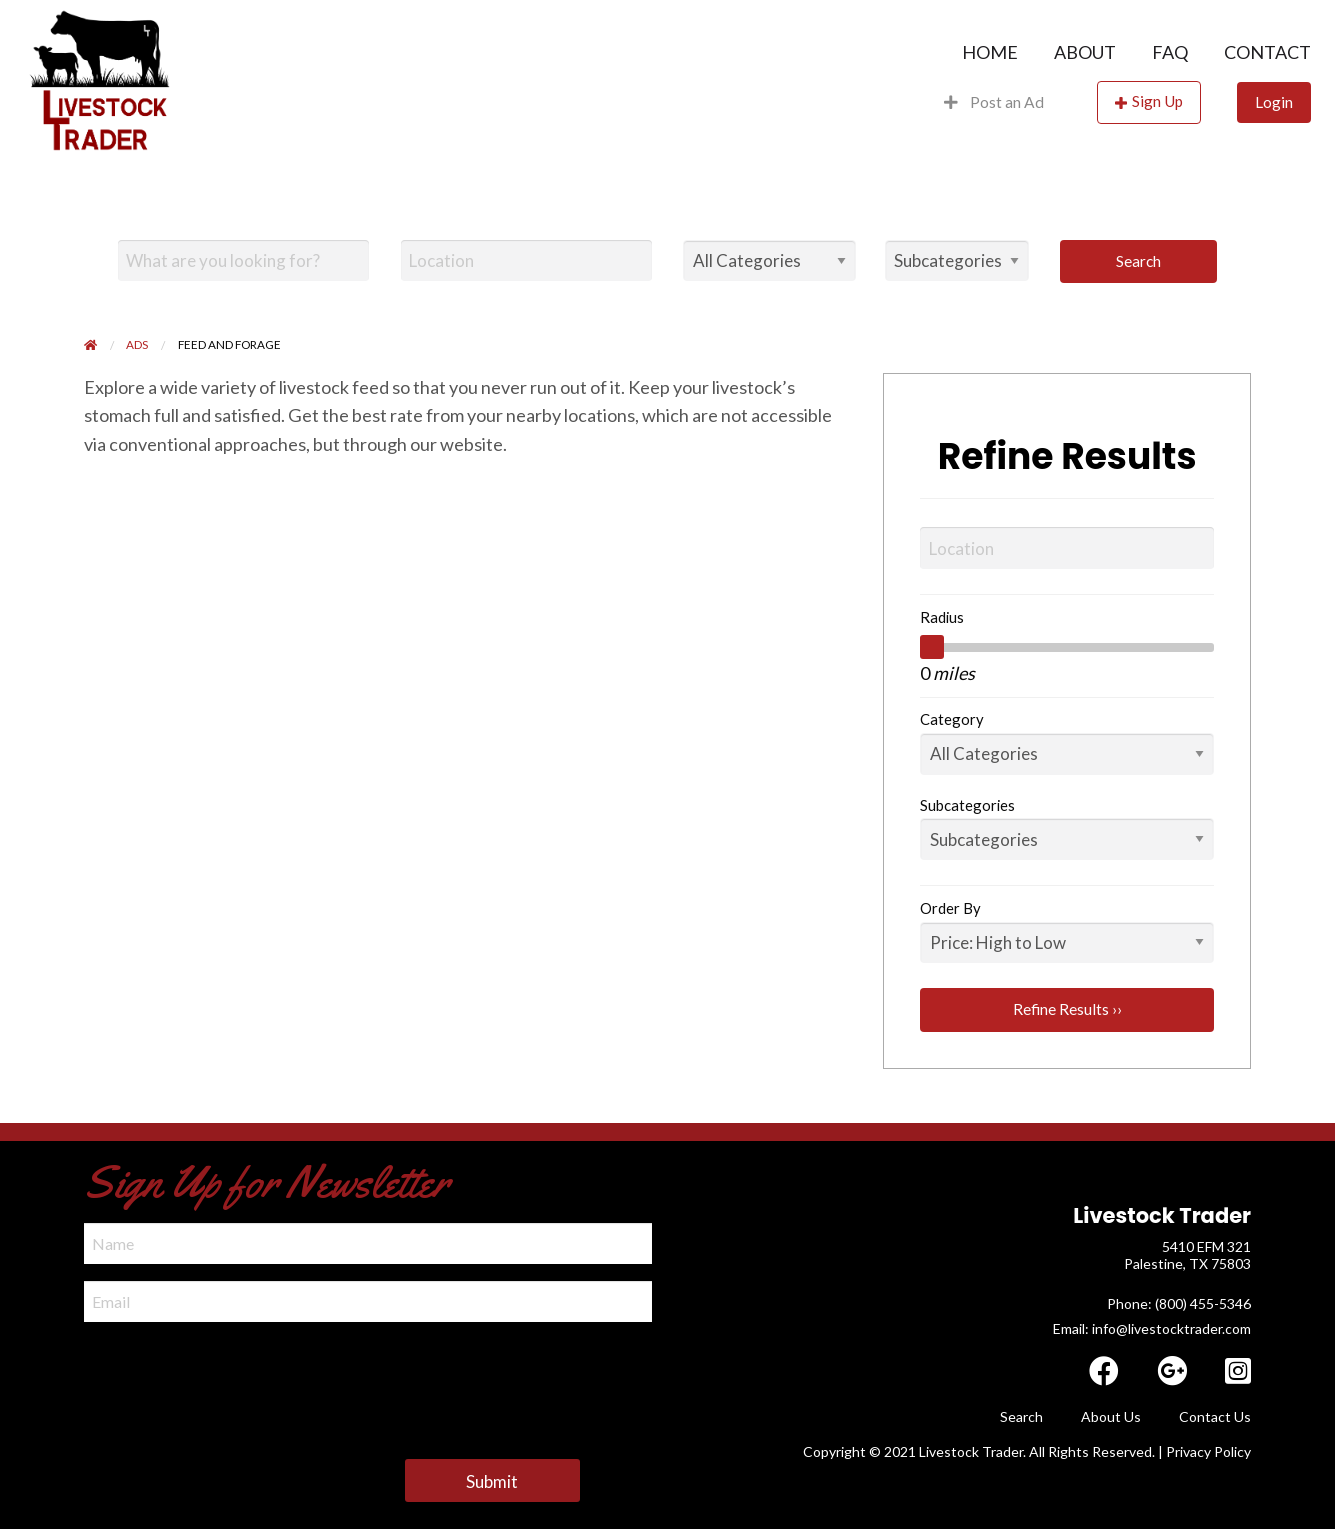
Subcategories (967, 805)
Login (1274, 102)
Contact (1267, 52)
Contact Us (1215, 1416)
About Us (1111, 1416)
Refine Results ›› (1067, 1009)
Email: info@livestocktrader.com (1152, 1328)
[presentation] (236, 1378)
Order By (950, 908)
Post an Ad (994, 102)
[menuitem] (990, 52)
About (1085, 52)
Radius (942, 617)
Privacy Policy (1208, 1451)
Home (990, 52)
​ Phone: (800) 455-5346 (1177, 1303)
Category (952, 719)
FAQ (1170, 52)
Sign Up (1157, 101)
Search (1138, 261)
